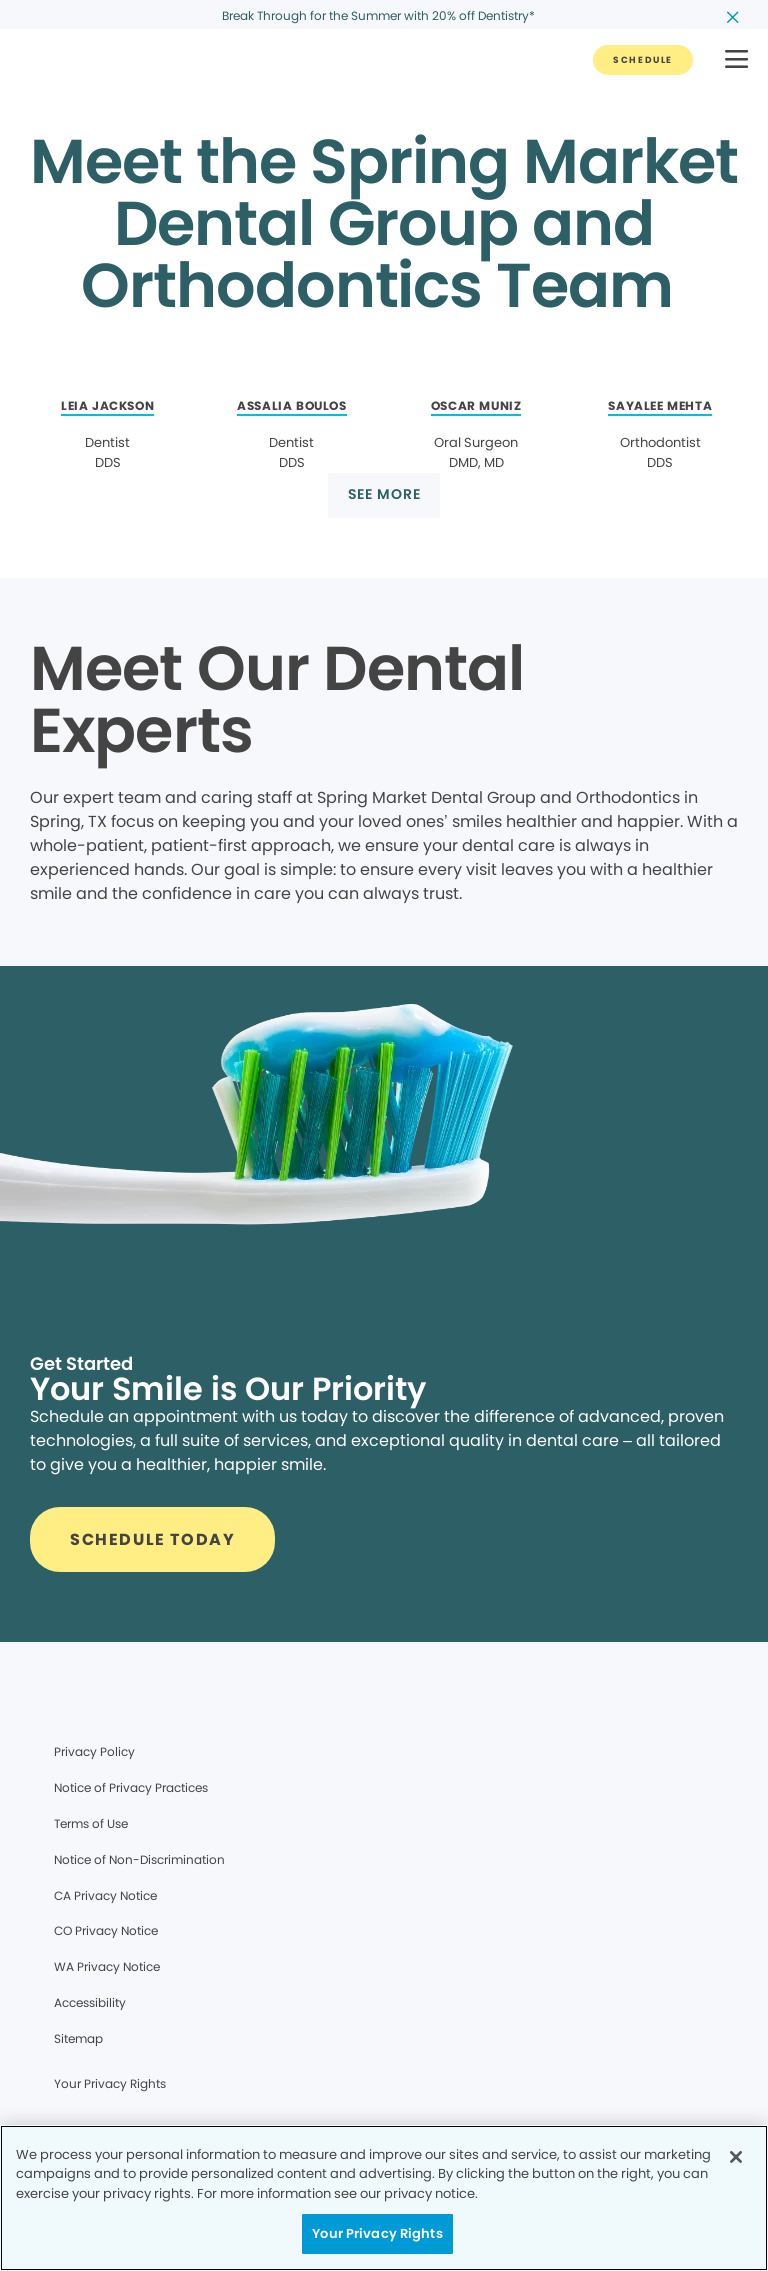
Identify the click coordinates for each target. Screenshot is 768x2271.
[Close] (736, 2157)
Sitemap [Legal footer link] (78, 2038)
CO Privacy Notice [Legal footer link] (106, 1930)
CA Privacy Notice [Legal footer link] (105, 1895)
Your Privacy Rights (110, 2083)
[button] (736, 60)
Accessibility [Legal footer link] (90, 2002)
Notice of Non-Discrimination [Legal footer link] (139, 1859)
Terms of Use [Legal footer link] (91, 1823)
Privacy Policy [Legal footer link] (94, 1751)
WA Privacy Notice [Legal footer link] (107, 1966)
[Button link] (643, 60)
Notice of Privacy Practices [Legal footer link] (131, 1787)
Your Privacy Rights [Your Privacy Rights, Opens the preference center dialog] (377, 2233)
